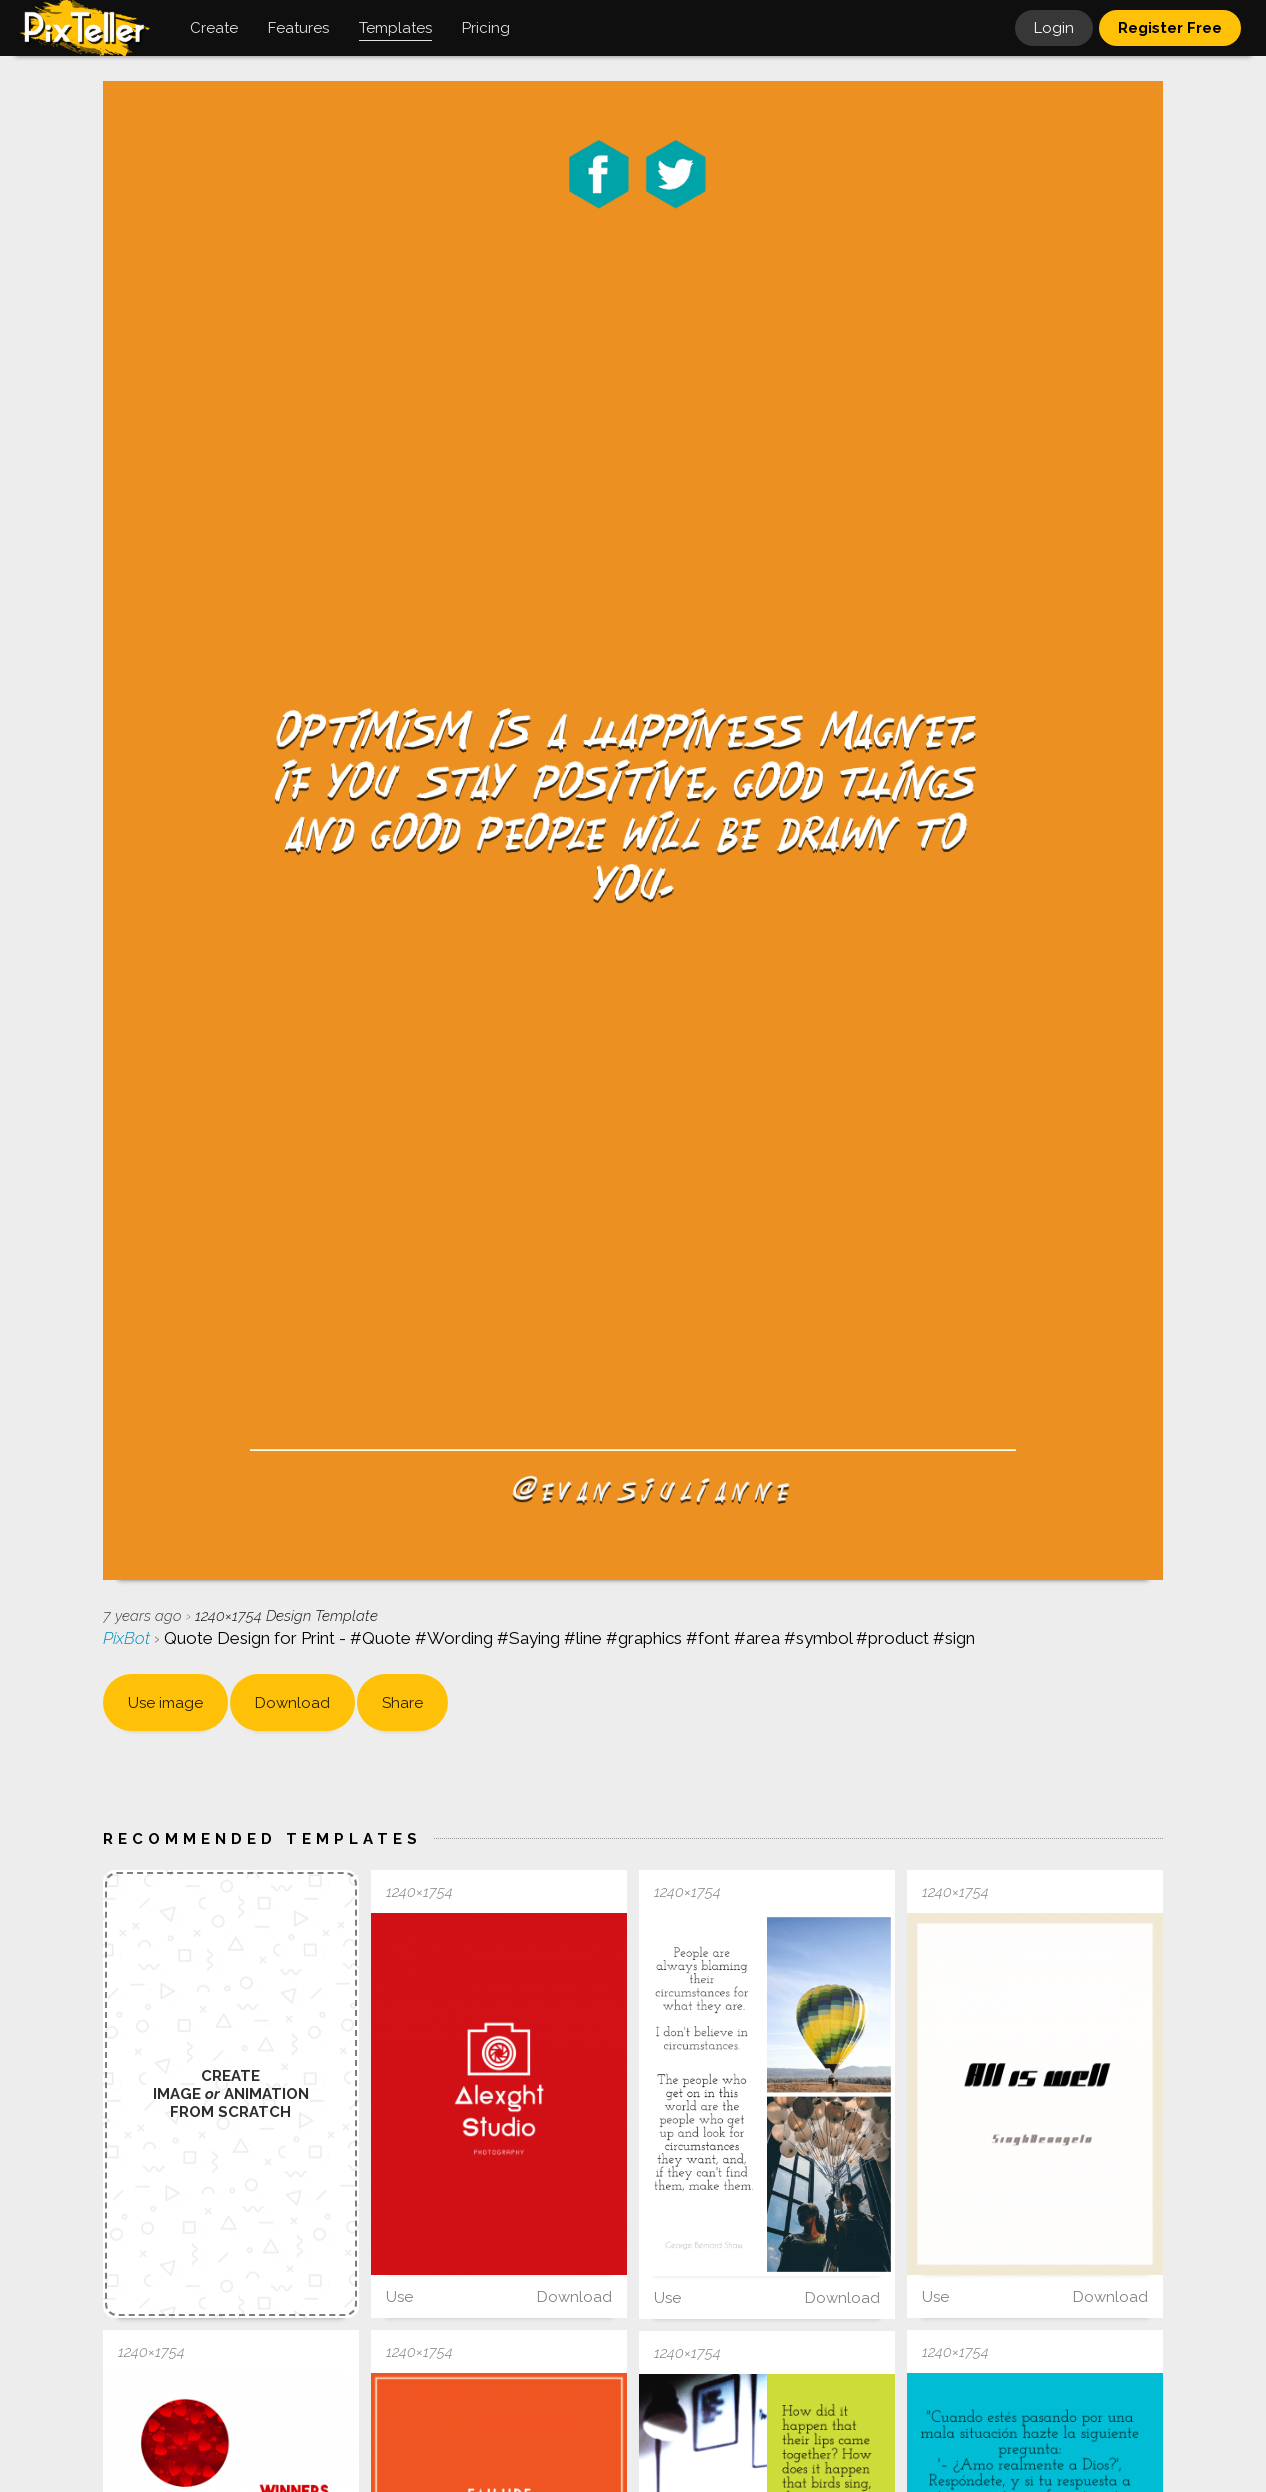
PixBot (128, 1638)
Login (1054, 28)
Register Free (1170, 28)
